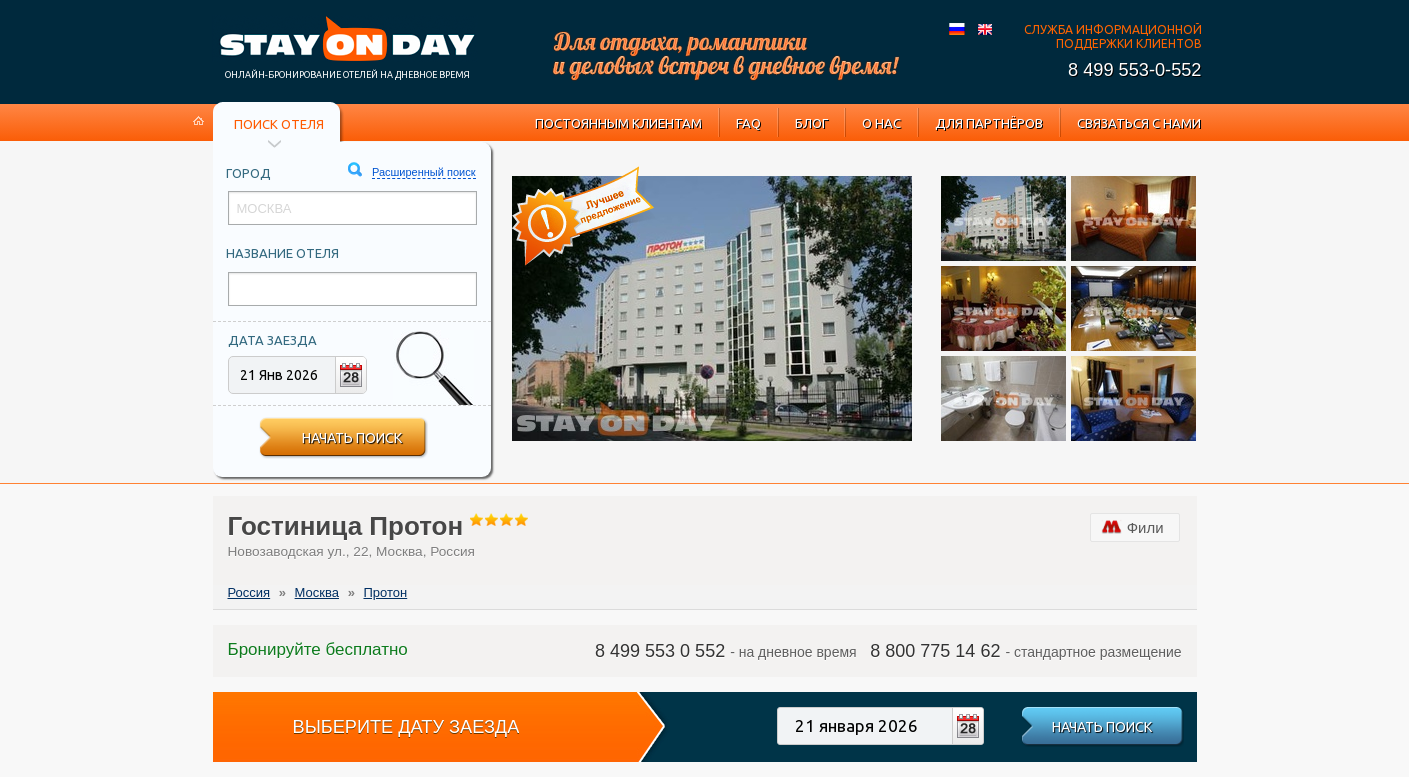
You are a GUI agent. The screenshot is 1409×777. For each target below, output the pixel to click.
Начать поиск (352, 438)
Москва (317, 592)
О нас (881, 123)
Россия (249, 592)
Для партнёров (989, 123)
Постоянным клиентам (618, 123)
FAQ (748, 123)
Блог (811, 123)
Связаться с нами (1139, 123)
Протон (385, 592)
